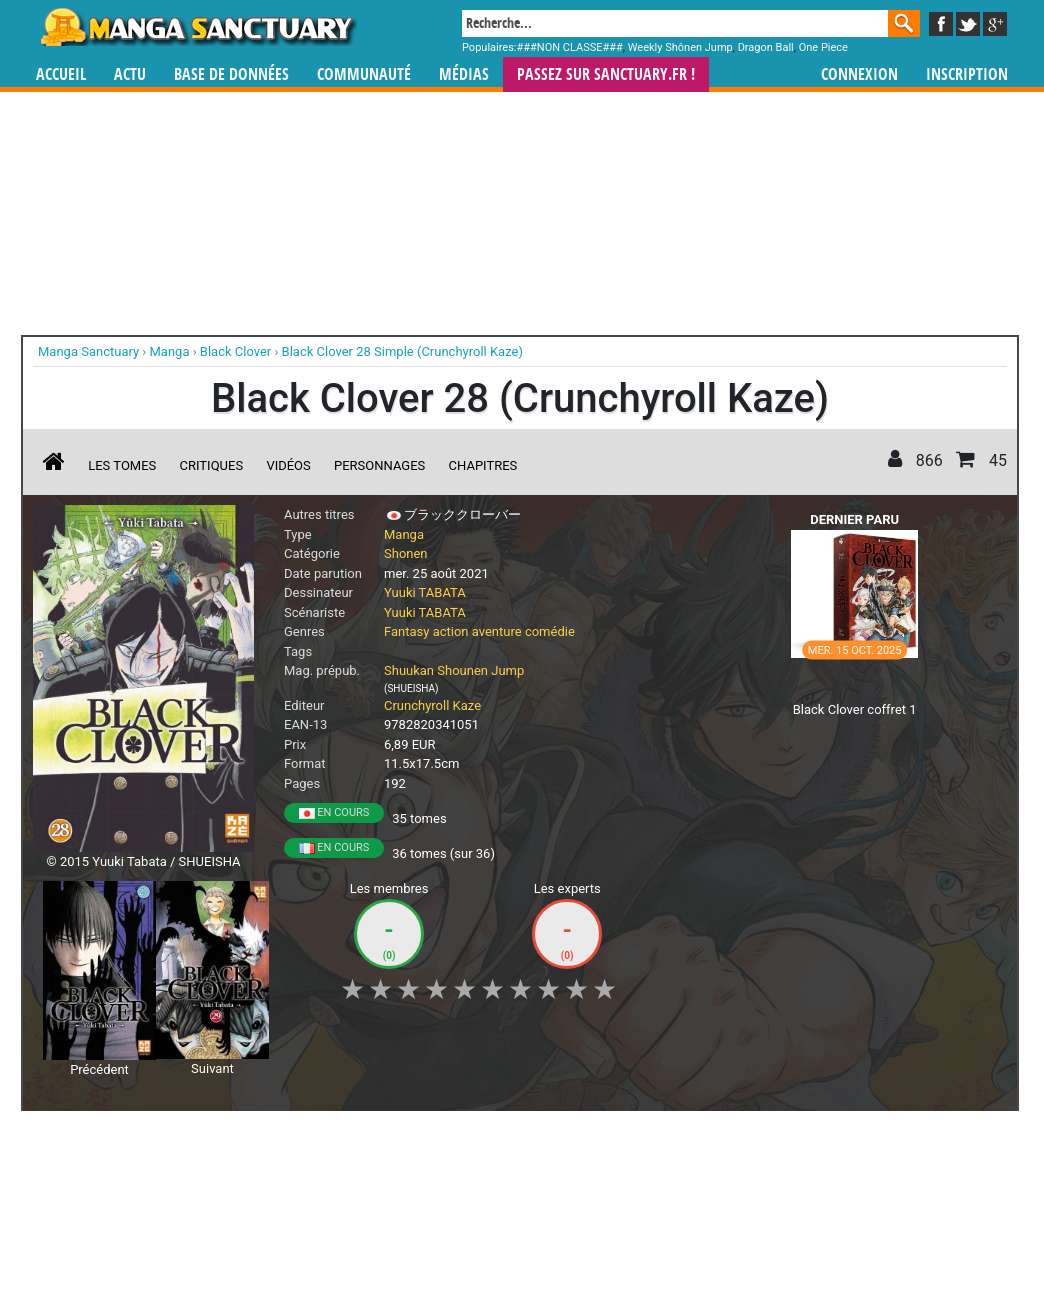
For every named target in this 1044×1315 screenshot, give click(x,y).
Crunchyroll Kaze (432, 705)
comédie (550, 631)
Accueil (61, 74)
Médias (464, 74)
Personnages (379, 465)
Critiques (212, 465)
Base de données (231, 74)
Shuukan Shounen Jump (454, 670)
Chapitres (483, 465)
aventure (497, 631)
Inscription (967, 74)
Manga (197, 27)
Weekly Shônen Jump (680, 47)
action (451, 631)
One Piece (823, 47)
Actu (130, 74)
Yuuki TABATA (425, 592)
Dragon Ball (766, 47)
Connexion (859, 74)
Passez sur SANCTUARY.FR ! (606, 74)
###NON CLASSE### (570, 47)
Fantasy (406, 631)
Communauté (364, 74)
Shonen (406, 553)
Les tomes (122, 465)
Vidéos (288, 465)
